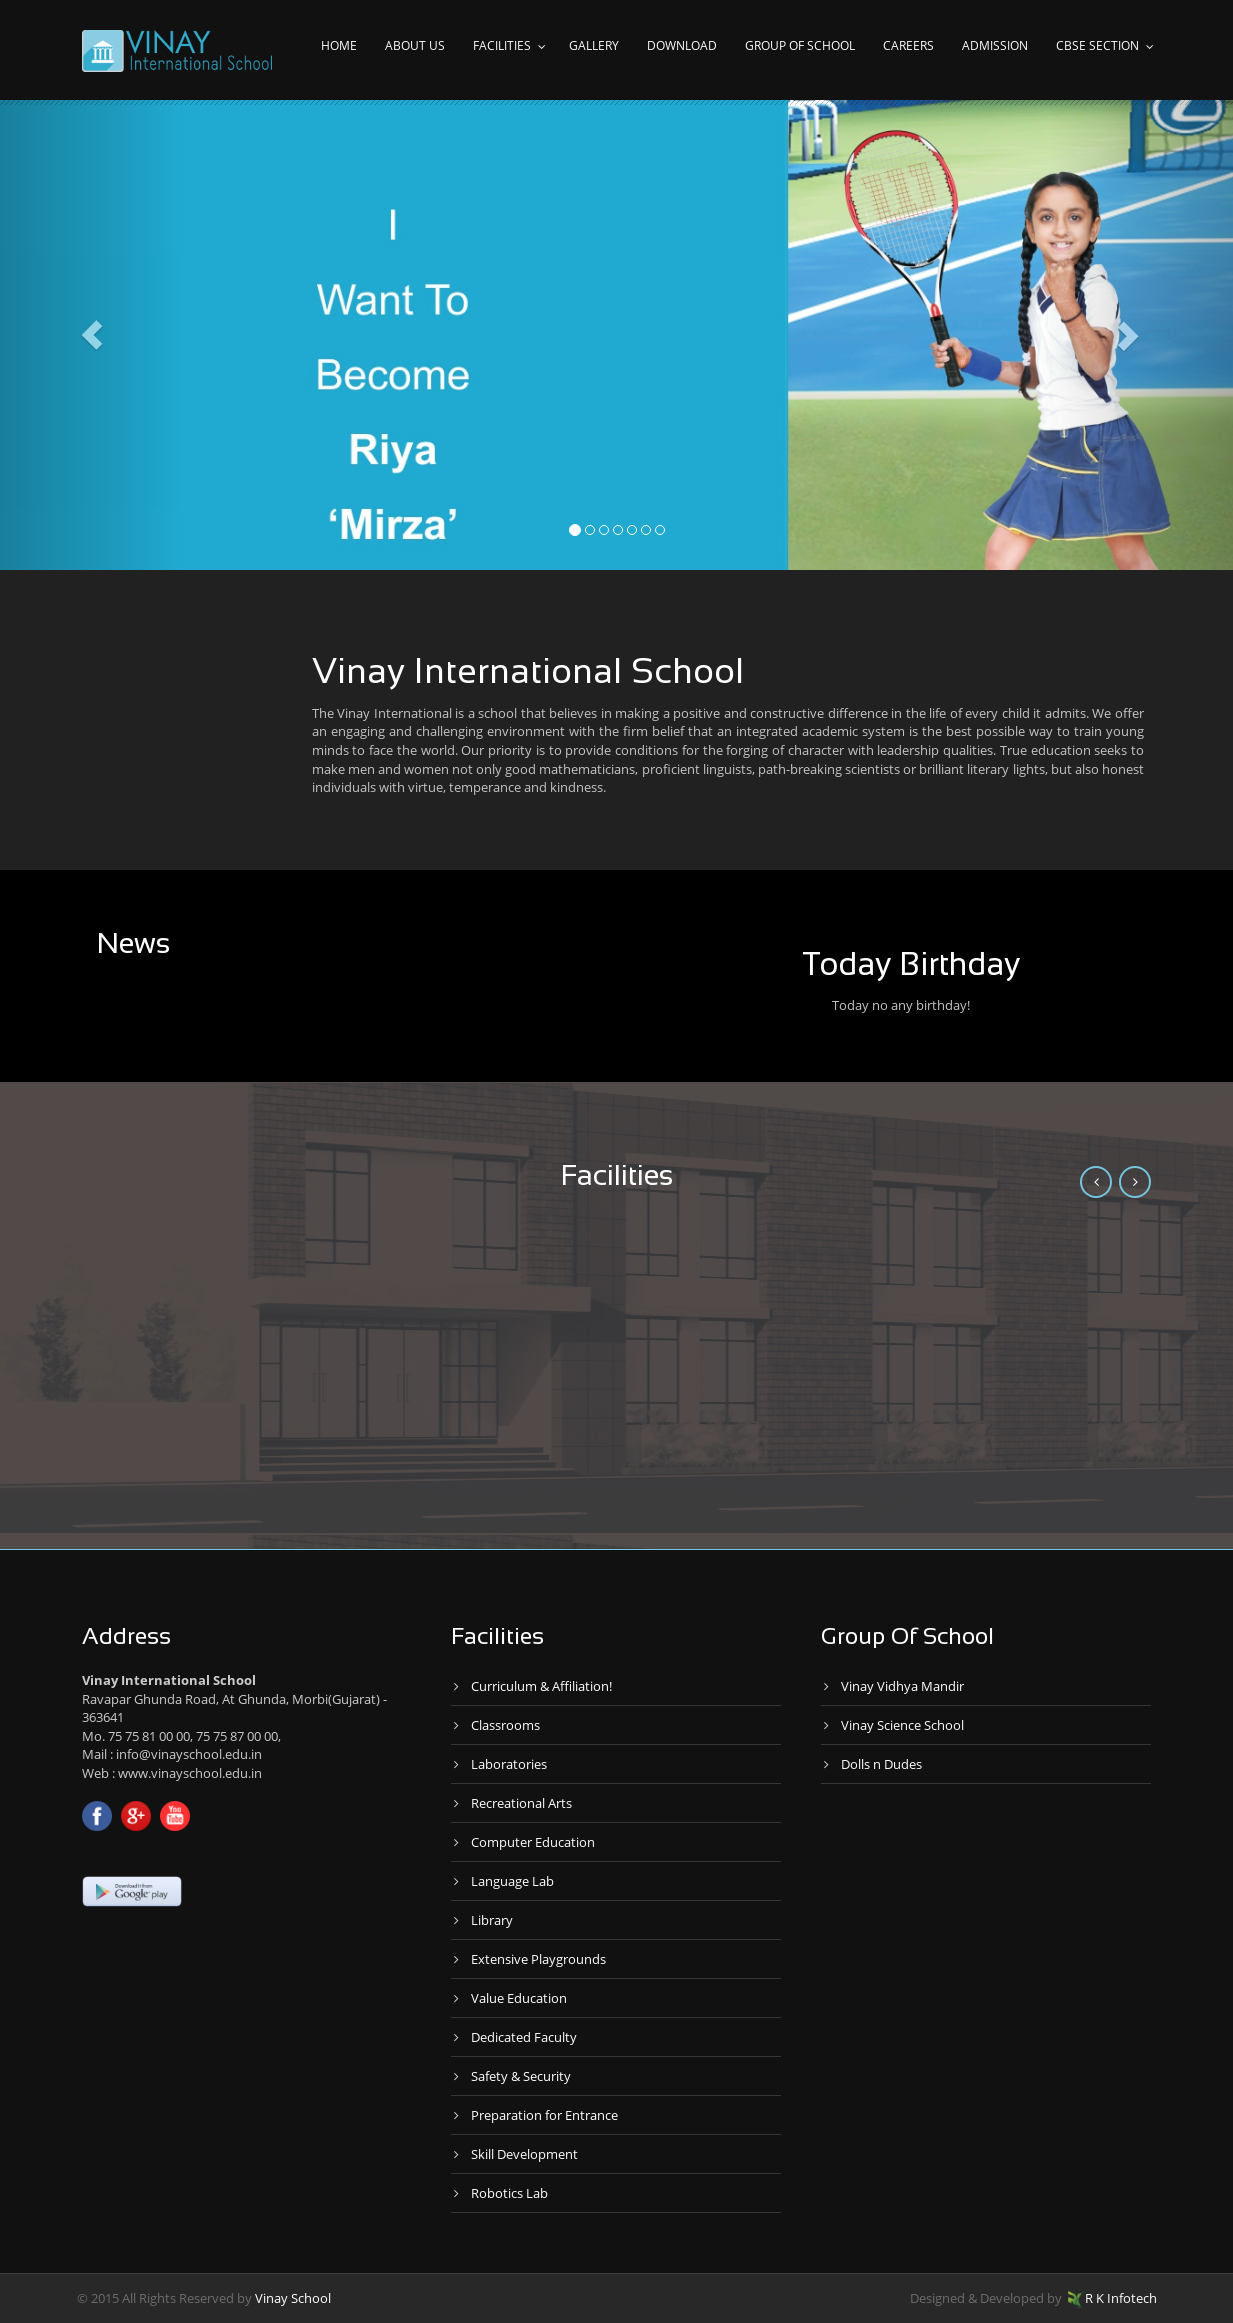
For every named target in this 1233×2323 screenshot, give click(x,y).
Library (492, 1920)
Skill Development (524, 2154)
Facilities (502, 45)
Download (682, 45)
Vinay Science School (902, 1725)
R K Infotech (1112, 2298)
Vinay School (293, 2298)
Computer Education (533, 1842)
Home (339, 45)
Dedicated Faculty (524, 2037)
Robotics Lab (509, 2193)
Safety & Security (521, 2076)
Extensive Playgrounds (538, 1959)
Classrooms (505, 1725)
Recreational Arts (521, 1803)
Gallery (594, 45)
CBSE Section (1097, 45)
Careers (908, 45)
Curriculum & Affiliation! (541, 1686)
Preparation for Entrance (544, 2115)
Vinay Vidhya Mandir (902, 1686)
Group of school (800, 45)
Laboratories (509, 1764)
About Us (415, 45)
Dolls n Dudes (881, 1764)
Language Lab (512, 1881)
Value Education (519, 1998)
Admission (995, 45)
